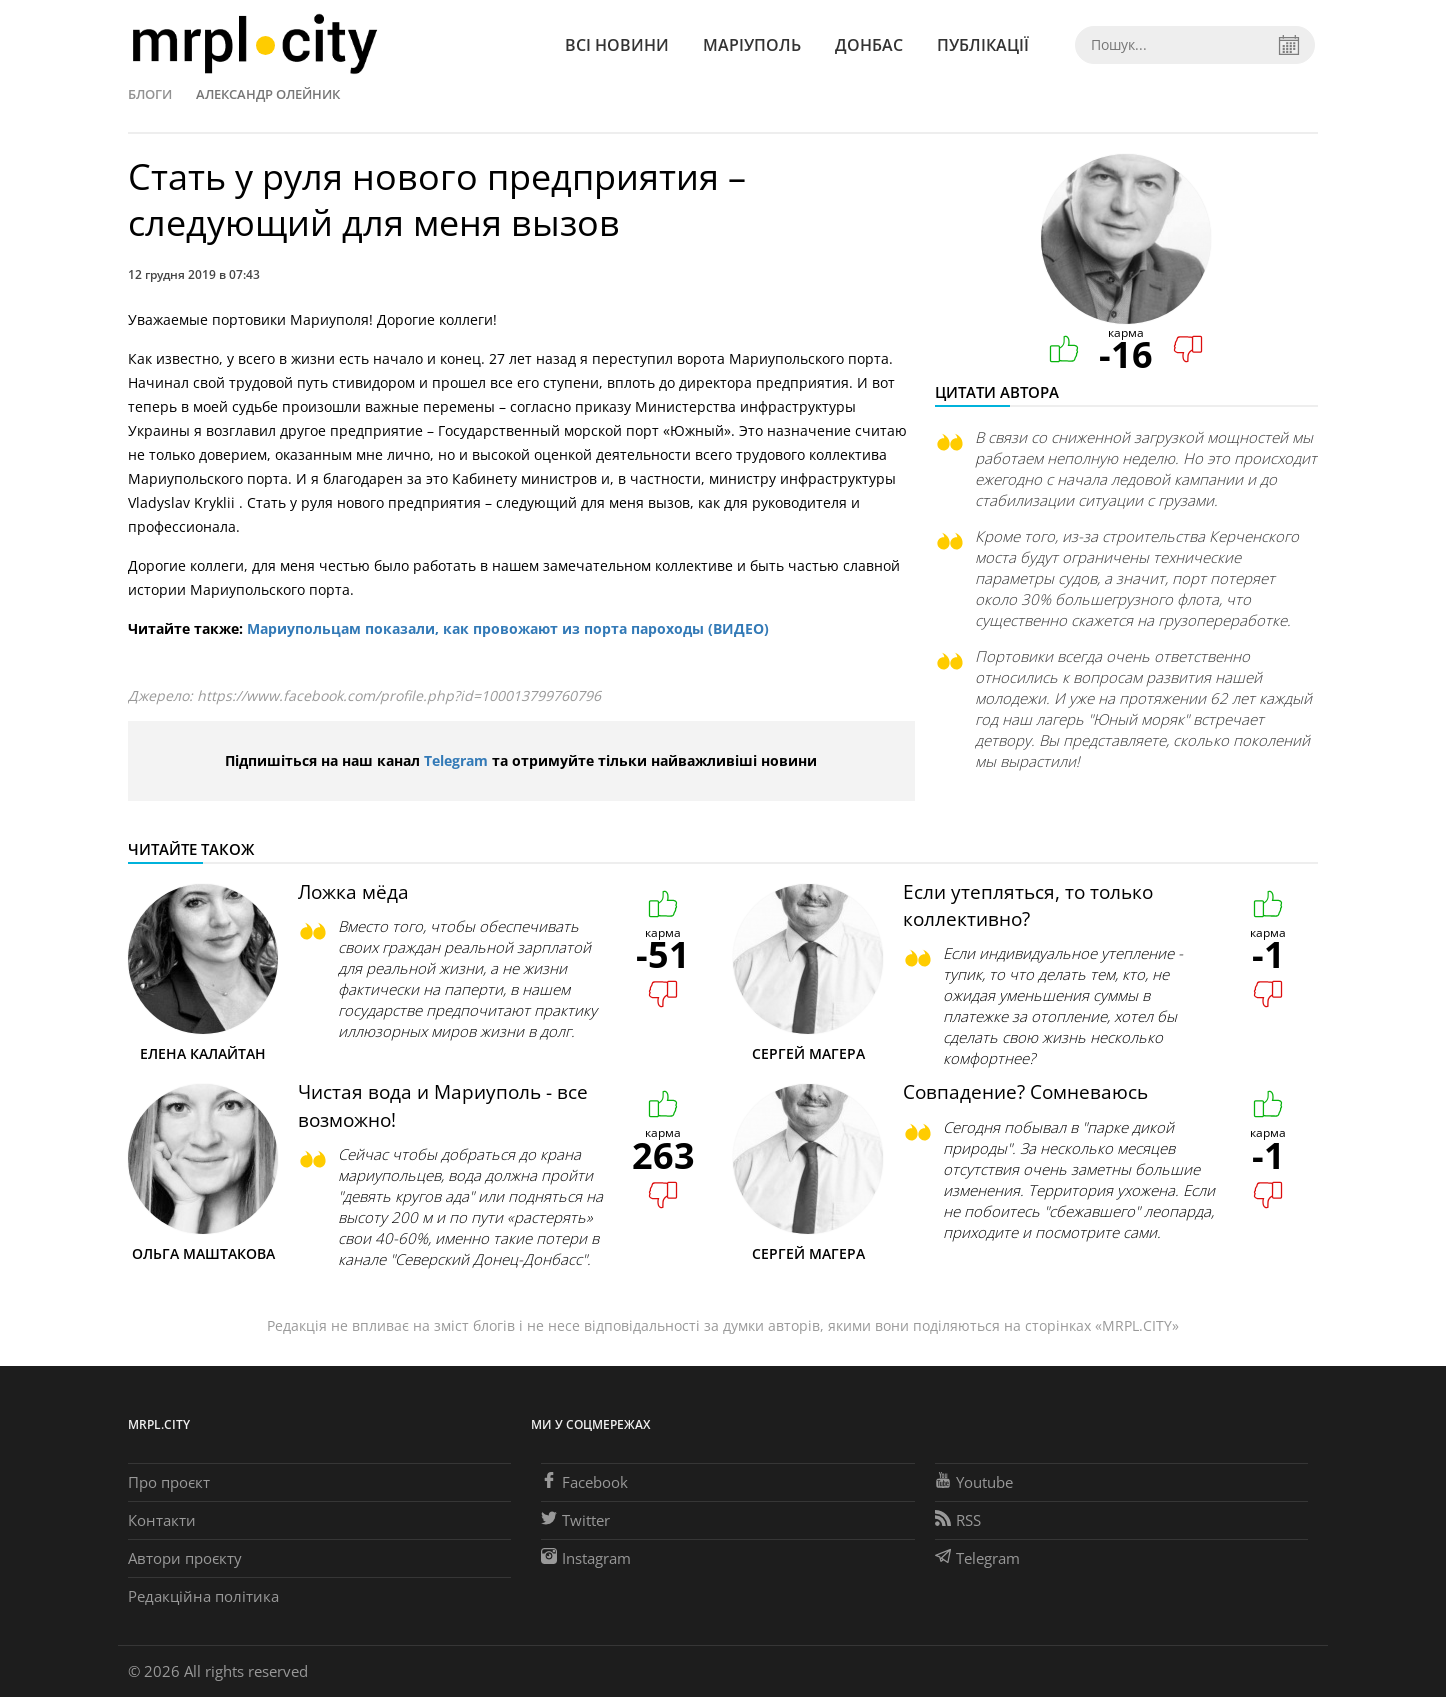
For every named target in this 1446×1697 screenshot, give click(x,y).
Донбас (869, 45)
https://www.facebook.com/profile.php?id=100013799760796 (399, 695)
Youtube (974, 1482)
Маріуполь (752, 45)
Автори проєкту (185, 1558)
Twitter (575, 1520)
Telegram (456, 760)
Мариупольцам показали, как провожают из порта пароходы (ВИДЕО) (508, 628)
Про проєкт (169, 1482)
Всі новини (617, 45)
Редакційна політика (203, 1596)
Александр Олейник (268, 94)
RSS (958, 1520)
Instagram (586, 1558)
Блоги (150, 94)
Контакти (162, 1520)
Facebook (584, 1482)
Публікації (983, 45)
